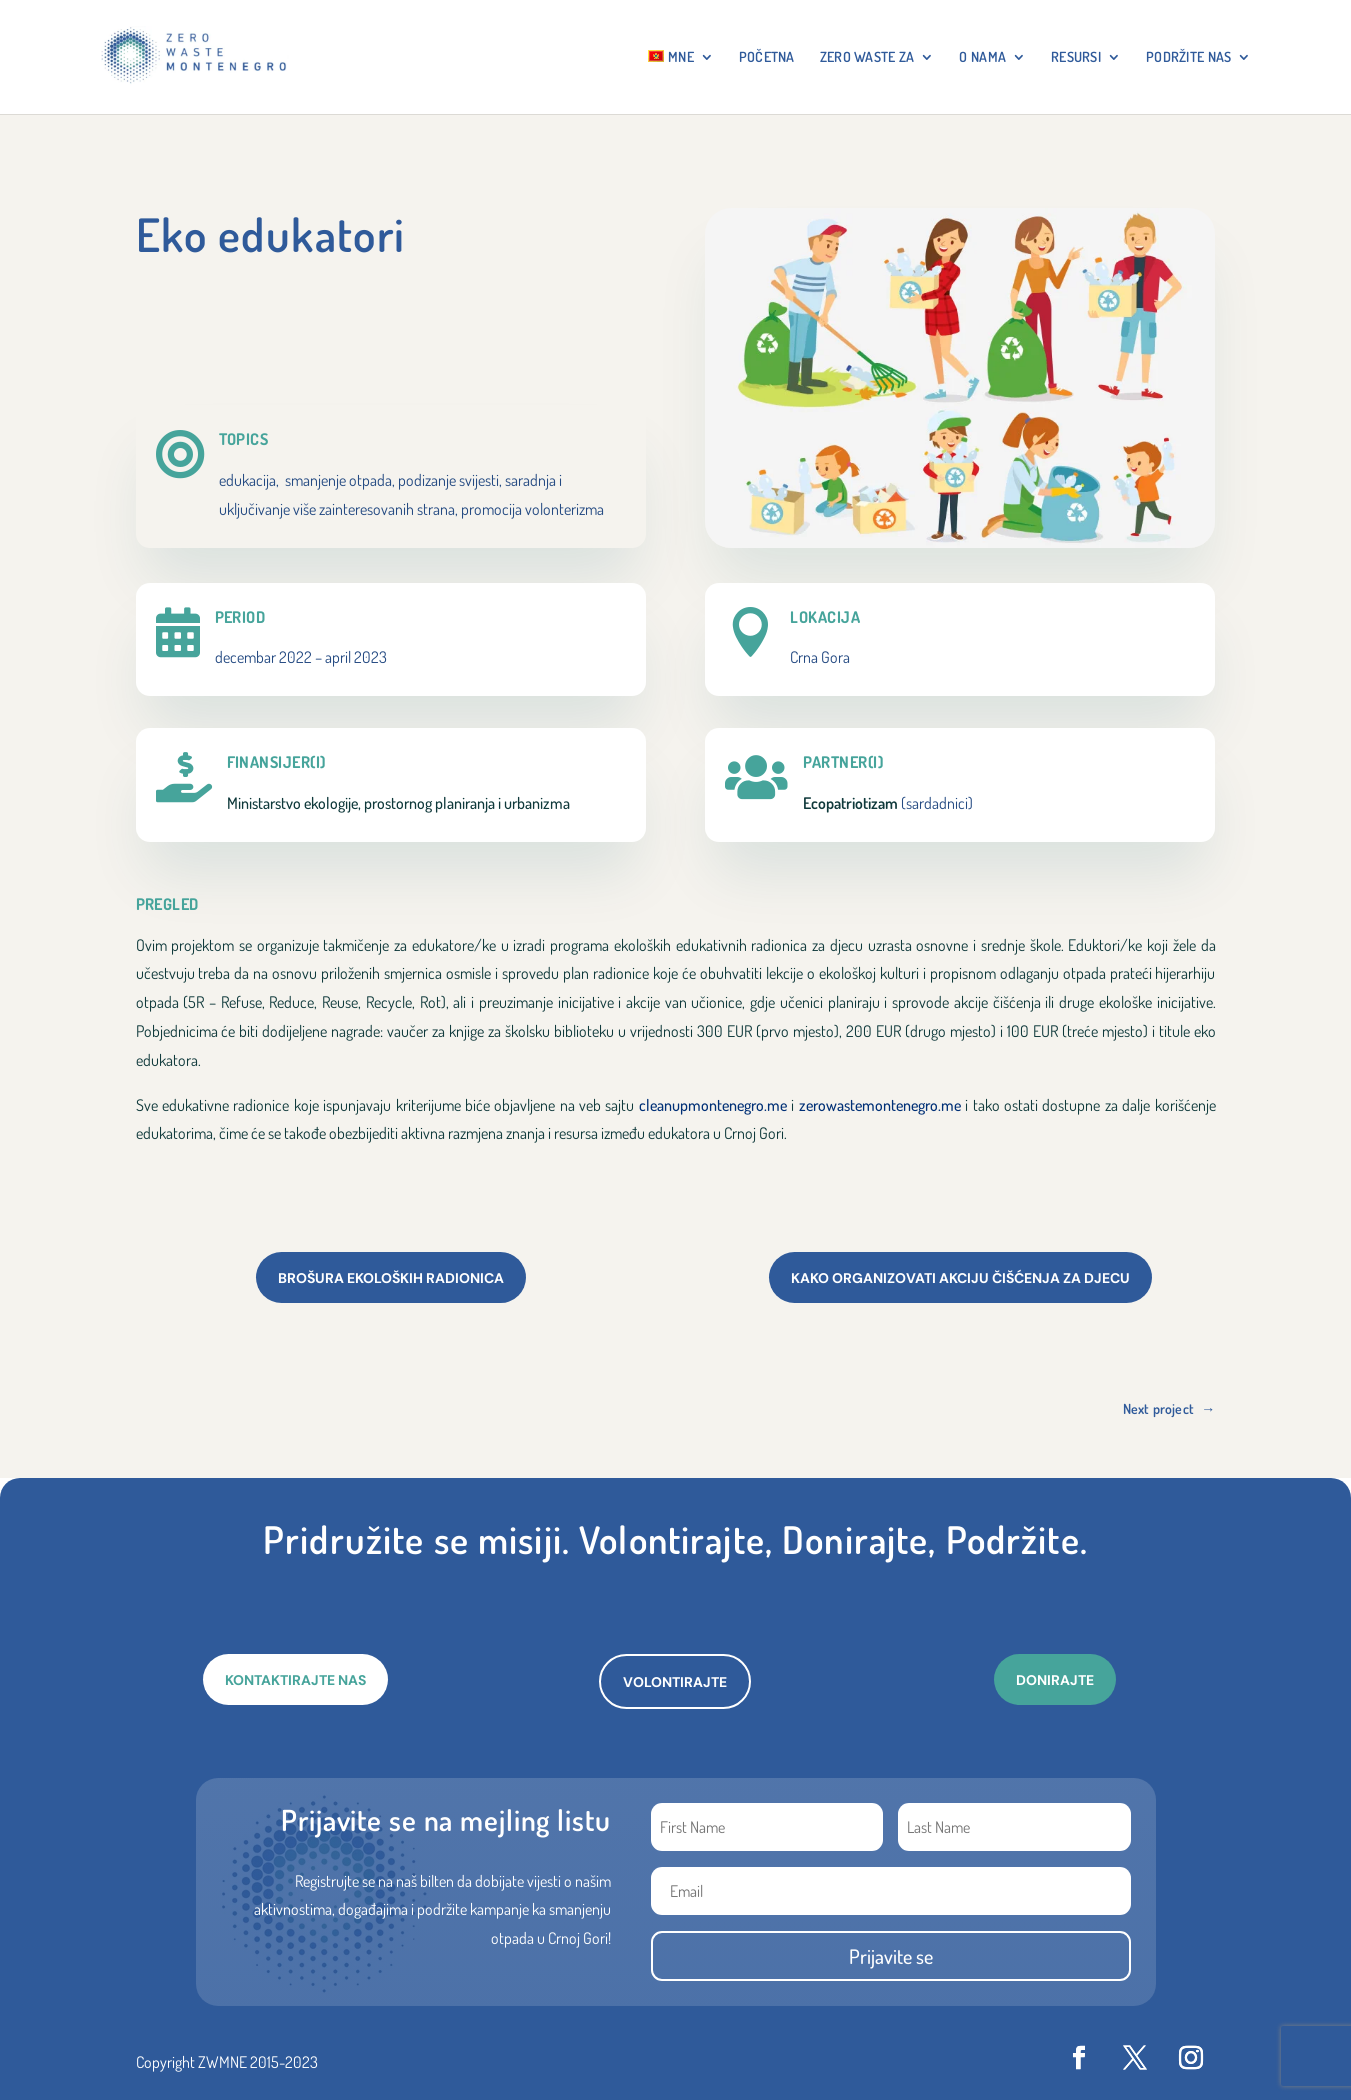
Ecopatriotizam (850, 803)
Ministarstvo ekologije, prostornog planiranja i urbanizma (398, 803)
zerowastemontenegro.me (880, 1105)
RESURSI (1076, 57)
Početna (767, 57)
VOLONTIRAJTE (675, 1682)
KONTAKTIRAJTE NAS (295, 1680)
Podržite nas (1188, 57)
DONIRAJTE (1055, 1680)
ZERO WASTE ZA (867, 57)
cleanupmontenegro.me (713, 1105)
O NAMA (982, 57)
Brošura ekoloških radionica (391, 1278)
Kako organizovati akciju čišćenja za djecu (960, 1278)
